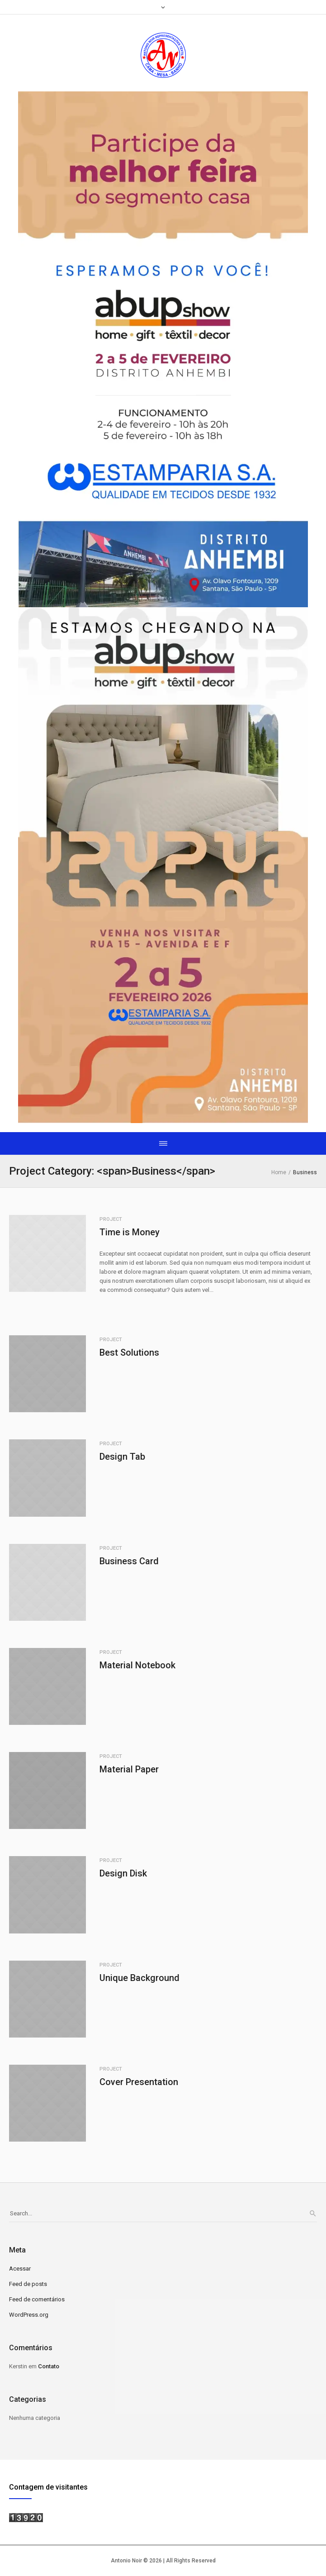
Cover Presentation (138, 2081)
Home (278, 1172)
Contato (48, 2366)
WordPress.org (28, 2314)
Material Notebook (137, 1665)
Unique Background (139, 1977)
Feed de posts (28, 2284)
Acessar (20, 2268)
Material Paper (129, 1769)
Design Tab (122, 1456)
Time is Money (129, 1232)
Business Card (129, 1561)
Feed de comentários (37, 2299)
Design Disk (123, 1873)
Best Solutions (129, 1352)
